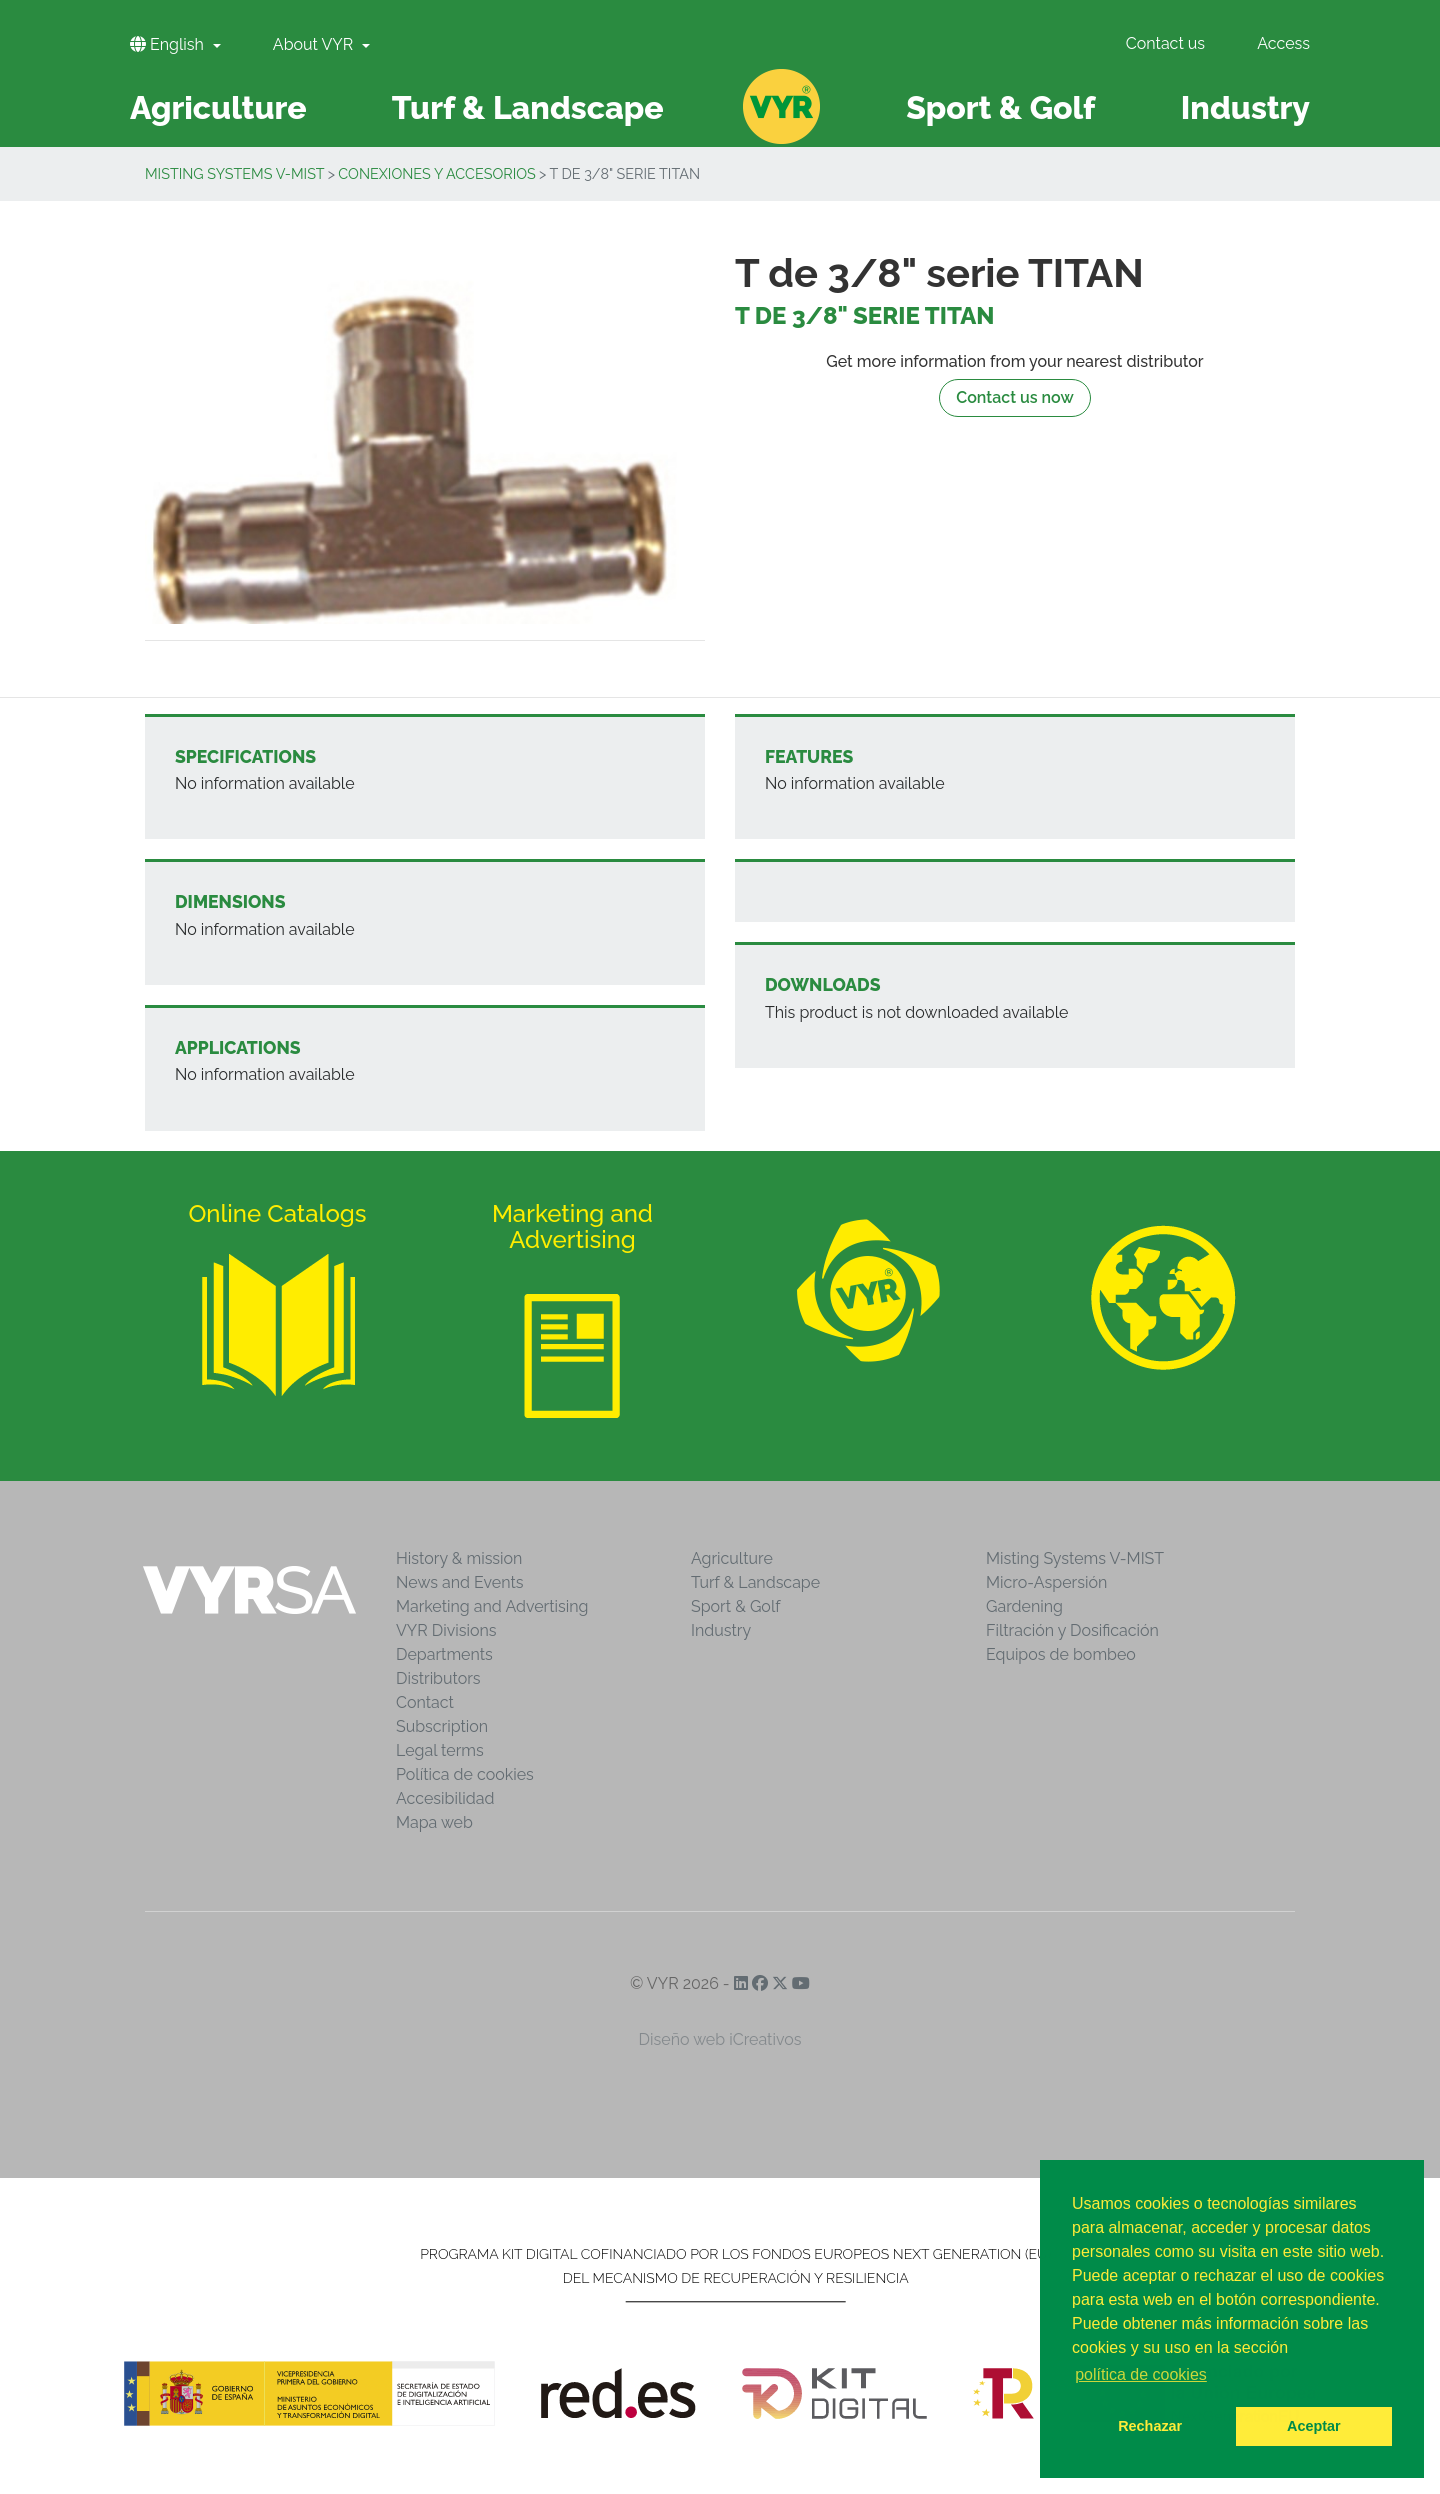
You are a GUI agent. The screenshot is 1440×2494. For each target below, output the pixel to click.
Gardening (1024, 1606)
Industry (721, 1630)
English (169, 44)
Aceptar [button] (1314, 2426)
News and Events (459, 1582)
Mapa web (434, 1822)
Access (1283, 43)
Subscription (442, 1726)
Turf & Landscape (755, 1582)
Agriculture (732, 1558)
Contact (425, 1702)
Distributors (438, 1678)
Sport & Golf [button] (1000, 107)
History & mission (459, 1558)
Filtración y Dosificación (1072, 1630)
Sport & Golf (736, 1606)
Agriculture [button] (218, 107)
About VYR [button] (315, 44)
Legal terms (440, 1750)
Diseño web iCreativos (720, 2039)
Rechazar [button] (1150, 2426)
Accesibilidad (445, 1798)
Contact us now (1014, 397)
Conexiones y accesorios (436, 173)
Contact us (1165, 43)
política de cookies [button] (1141, 2374)
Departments (444, 1654)
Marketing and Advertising (492, 1606)
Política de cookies (465, 1774)
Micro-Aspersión (1046, 1582)
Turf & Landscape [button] (528, 107)
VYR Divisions (446, 1630)
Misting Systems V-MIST (235, 173)
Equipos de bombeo (1061, 1654)
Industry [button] (1245, 107)
